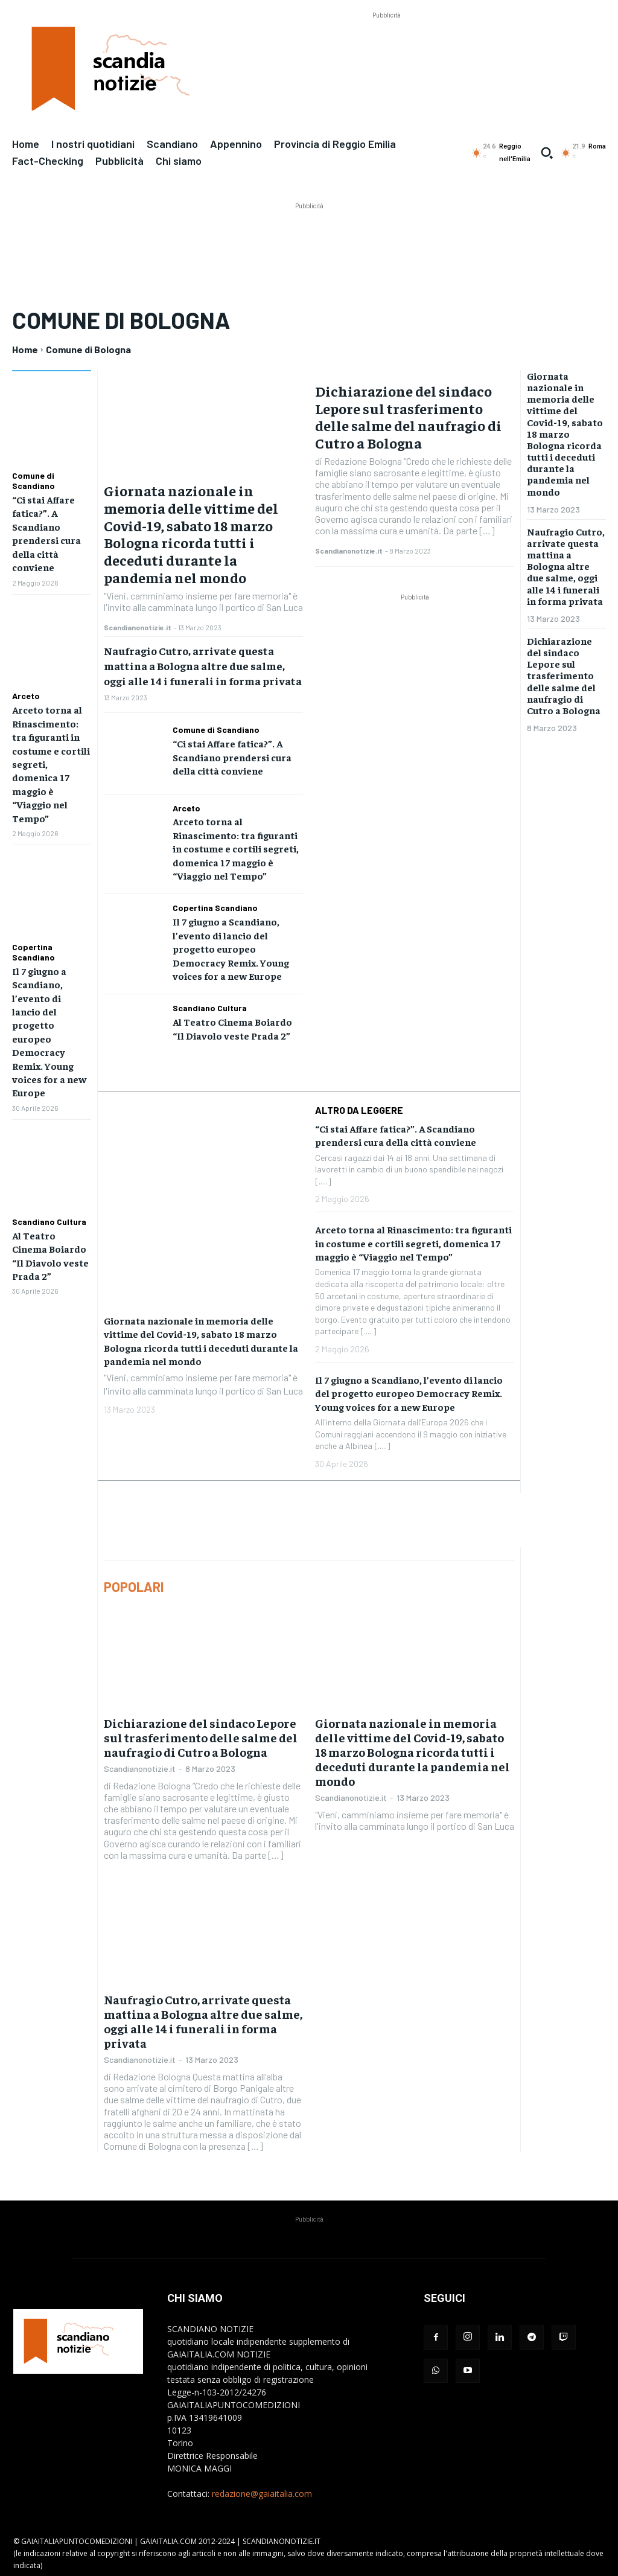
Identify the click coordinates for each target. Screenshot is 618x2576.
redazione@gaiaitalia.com (262, 2493)
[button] (547, 152)
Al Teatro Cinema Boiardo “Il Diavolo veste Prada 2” (232, 1028)
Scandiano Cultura (49, 1221)
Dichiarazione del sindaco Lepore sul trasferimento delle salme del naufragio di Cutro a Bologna (408, 417)
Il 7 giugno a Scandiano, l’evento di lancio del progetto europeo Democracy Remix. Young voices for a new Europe (231, 948)
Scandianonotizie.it (137, 627)
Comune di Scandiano (33, 481)
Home (25, 349)
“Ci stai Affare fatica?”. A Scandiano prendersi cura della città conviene (232, 756)
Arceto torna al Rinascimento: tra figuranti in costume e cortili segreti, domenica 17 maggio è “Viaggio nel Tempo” (236, 848)
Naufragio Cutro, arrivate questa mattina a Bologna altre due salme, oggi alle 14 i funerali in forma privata (203, 666)
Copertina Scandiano (33, 952)
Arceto (26, 696)
